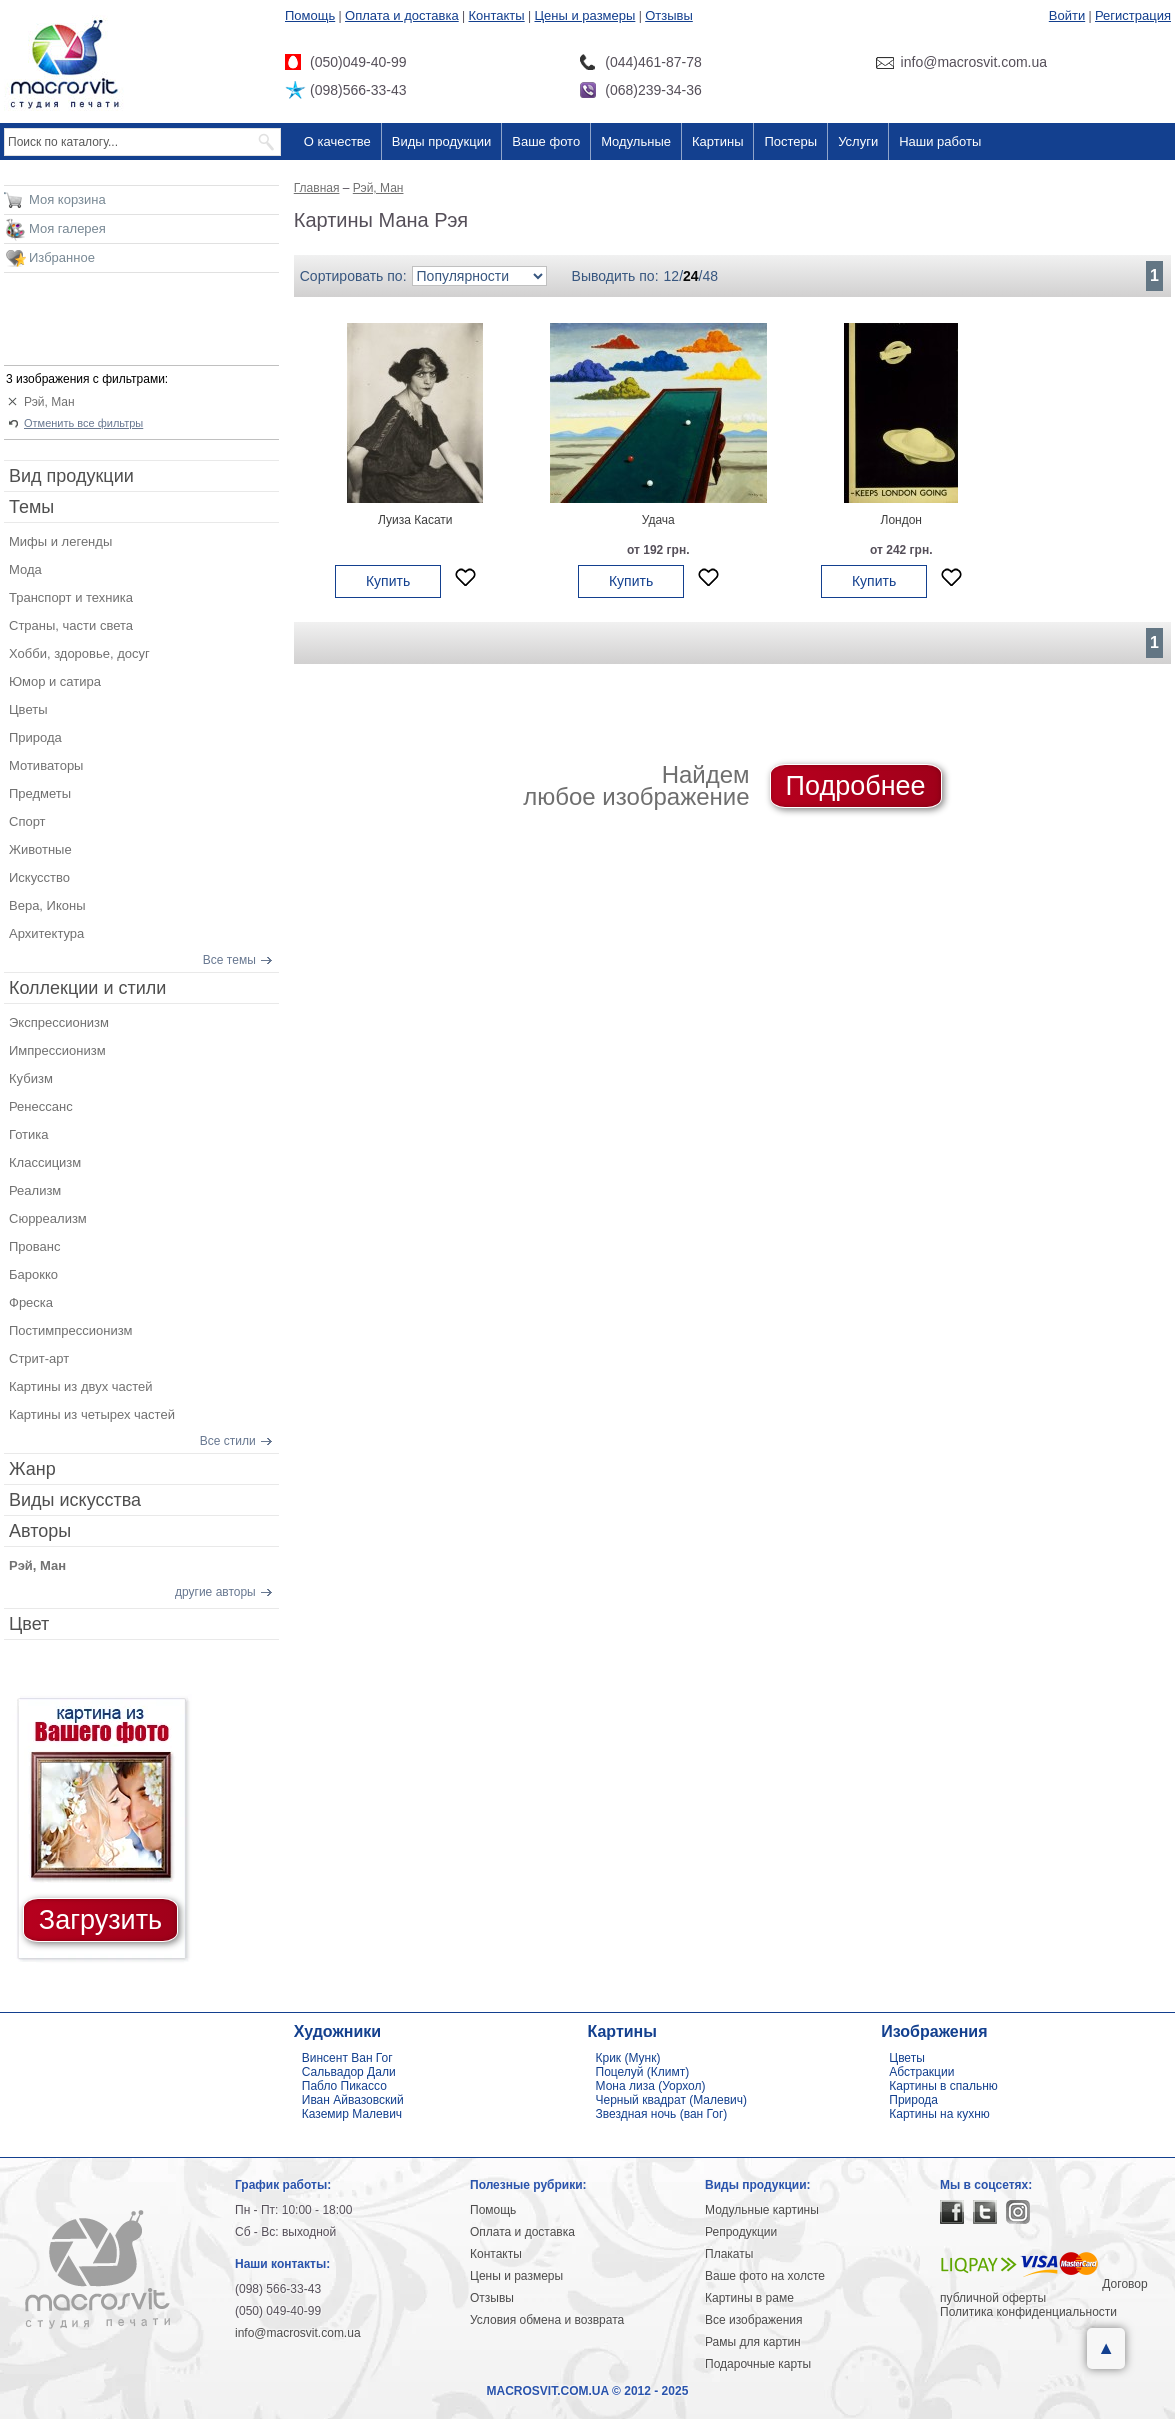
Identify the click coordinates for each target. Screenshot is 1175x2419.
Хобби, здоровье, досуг (79, 653)
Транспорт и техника (71, 597)
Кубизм (31, 1078)
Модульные (636, 141)
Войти (1067, 15)
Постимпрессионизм (71, 1330)
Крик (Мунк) (628, 2058)
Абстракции (921, 2072)
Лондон (901, 520)
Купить (388, 581)
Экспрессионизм (59, 1022)
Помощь (310, 15)
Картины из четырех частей (92, 1414)
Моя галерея (67, 228)
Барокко (33, 1274)
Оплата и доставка (402, 15)
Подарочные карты (758, 2364)
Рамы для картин (753, 2342)
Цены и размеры (584, 15)
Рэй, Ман (49, 402)
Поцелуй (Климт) (643, 2072)
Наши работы (940, 141)
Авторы (40, 1531)
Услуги (858, 141)
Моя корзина (67, 199)
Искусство (39, 877)
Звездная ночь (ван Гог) (662, 2114)
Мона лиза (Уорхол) (651, 2086)
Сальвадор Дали (349, 2072)
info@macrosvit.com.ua (298, 2333)
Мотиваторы (46, 765)
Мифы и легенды (60, 541)
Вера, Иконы (47, 905)
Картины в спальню (943, 2086)
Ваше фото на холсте (765, 2276)
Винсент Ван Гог (347, 2058)
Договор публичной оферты (1044, 2291)
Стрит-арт (39, 1358)
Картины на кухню (939, 2114)
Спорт (27, 821)
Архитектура (46, 933)
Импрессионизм (57, 1050)
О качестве (337, 141)
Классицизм (45, 1162)
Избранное (62, 257)
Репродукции (741, 2232)
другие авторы (215, 1592)
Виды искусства (75, 1500)
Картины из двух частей (81, 1386)
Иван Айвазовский (353, 2100)
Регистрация (1133, 15)
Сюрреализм (48, 1218)
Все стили (228, 1441)
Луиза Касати (415, 520)
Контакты (497, 15)
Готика (29, 1134)
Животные (40, 849)
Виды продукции (441, 141)
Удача (658, 520)
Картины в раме (749, 2298)
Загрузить (100, 1920)
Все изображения (754, 2320)
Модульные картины (762, 2210)
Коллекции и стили (87, 988)
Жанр (32, 1469)
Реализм (35, 1190)
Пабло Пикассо (344, 2086)
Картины (718, 141)
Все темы (229, 960)
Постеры (790, 141)
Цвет (29, 1624)
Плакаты (729, 2254)
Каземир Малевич (352, 2114)
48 (711, 276)
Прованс (34, 1246)
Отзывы (669, 15)
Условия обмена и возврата (547, 2320)
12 (672, 276)
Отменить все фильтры (83, 423)
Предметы (40, 793)
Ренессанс (41, 1106)
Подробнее (856, 786)
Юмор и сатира (55, 681)
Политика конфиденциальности (1028, 2312)
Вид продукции (71, 476)
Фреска (31, 1302)
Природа (35, 737)
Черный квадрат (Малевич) (672, 2100)
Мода (25, 569)
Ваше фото (546, 141)
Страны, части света (71, 625)
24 (691, 276)
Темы (31, 507)
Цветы (28, 709)
